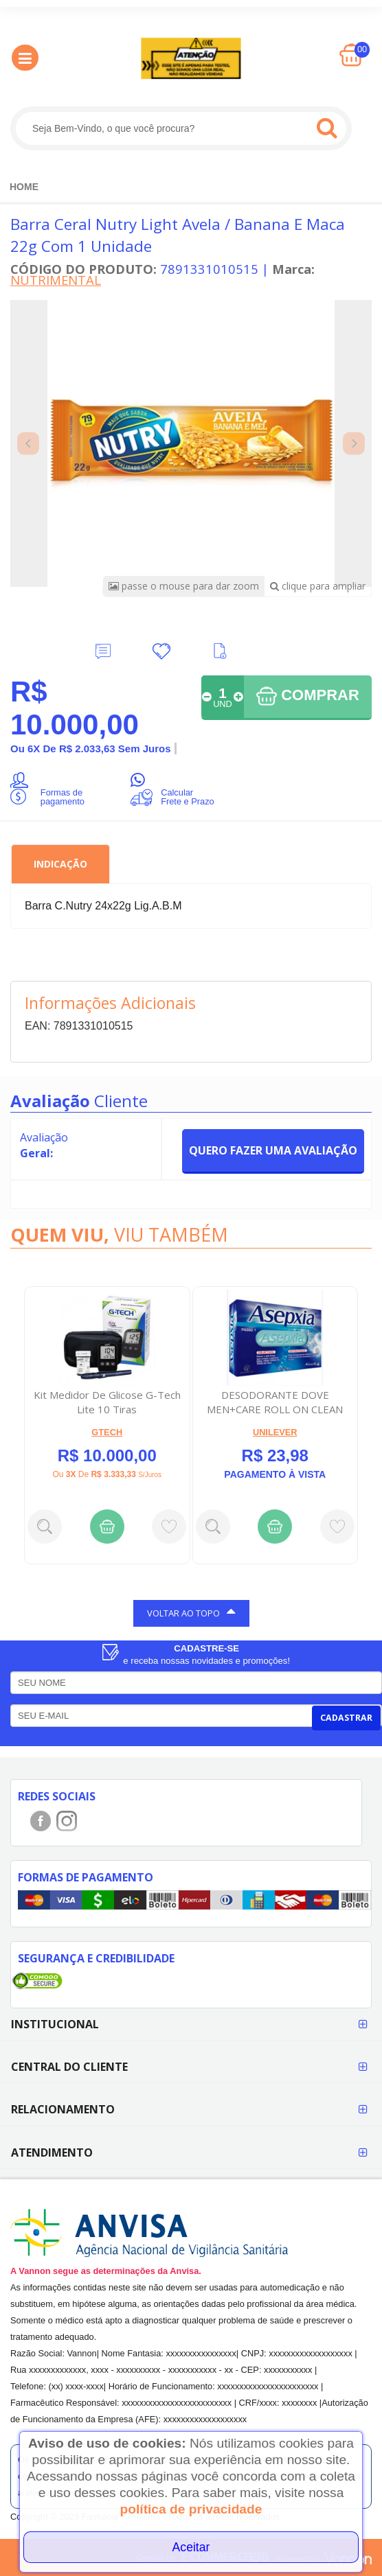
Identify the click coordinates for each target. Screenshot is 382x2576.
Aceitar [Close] (191, 2547)
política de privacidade (191, 2509)
